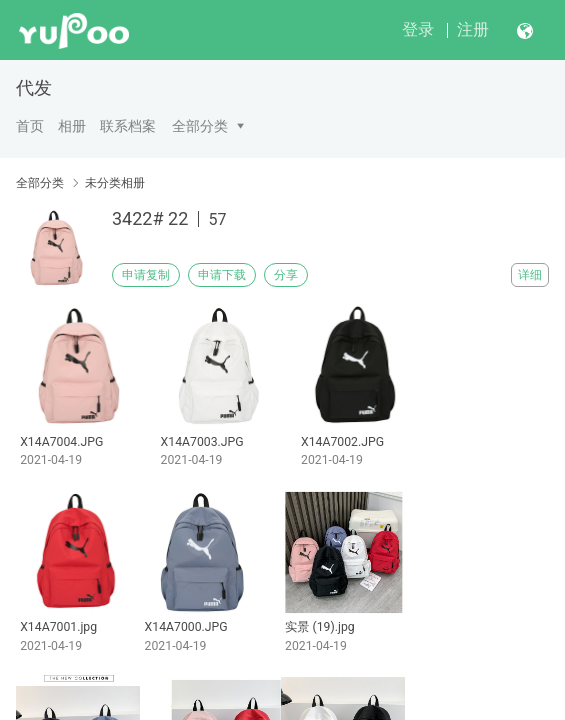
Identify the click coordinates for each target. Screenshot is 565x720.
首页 (30, 126)
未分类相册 (115, 183)
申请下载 (222, 275)
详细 (530, 275)
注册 (473, 29)
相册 (72, 126)
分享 (286, 275)
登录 (418, 29)
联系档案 (128, 126)
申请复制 (146, 275)
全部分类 (200, 126)
